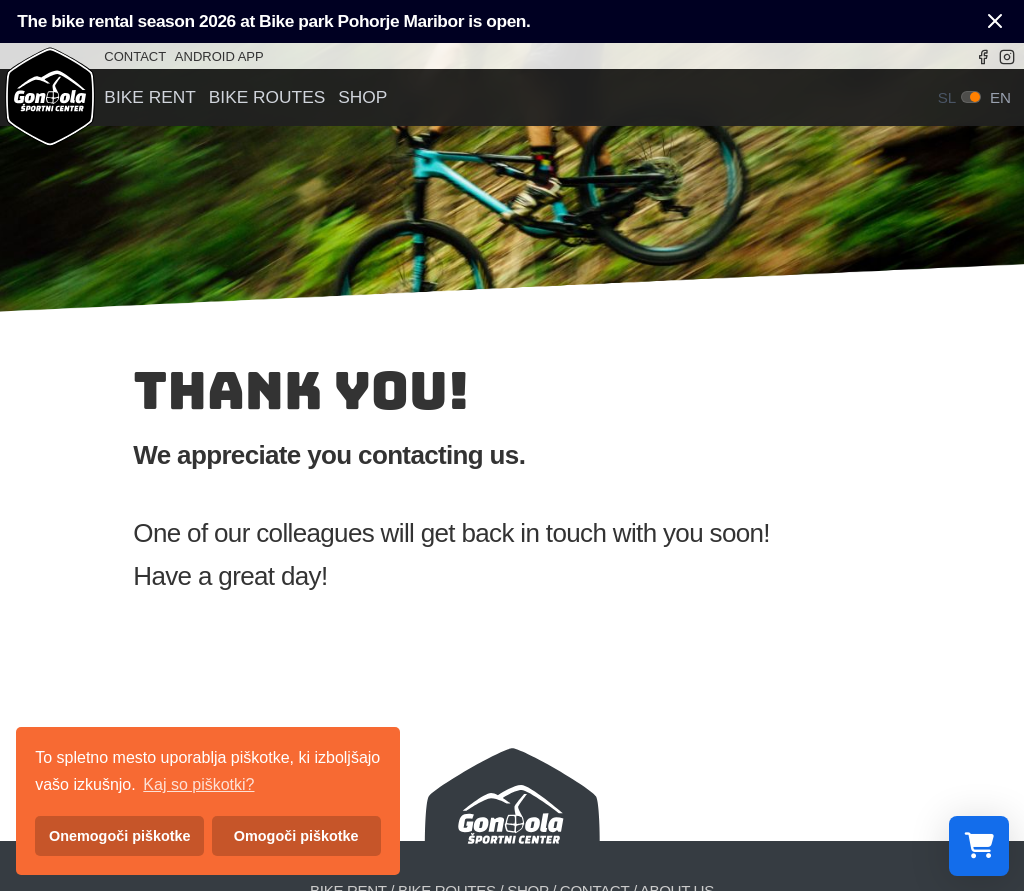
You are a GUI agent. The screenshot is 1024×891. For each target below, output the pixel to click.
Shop (362, 97)
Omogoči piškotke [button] (296, 836)
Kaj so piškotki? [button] (198, 784)
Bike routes (267, 97)
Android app (219, 56)
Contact (135, 56)
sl (947, 97)
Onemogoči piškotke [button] (120, 836)
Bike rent (149, 97)
